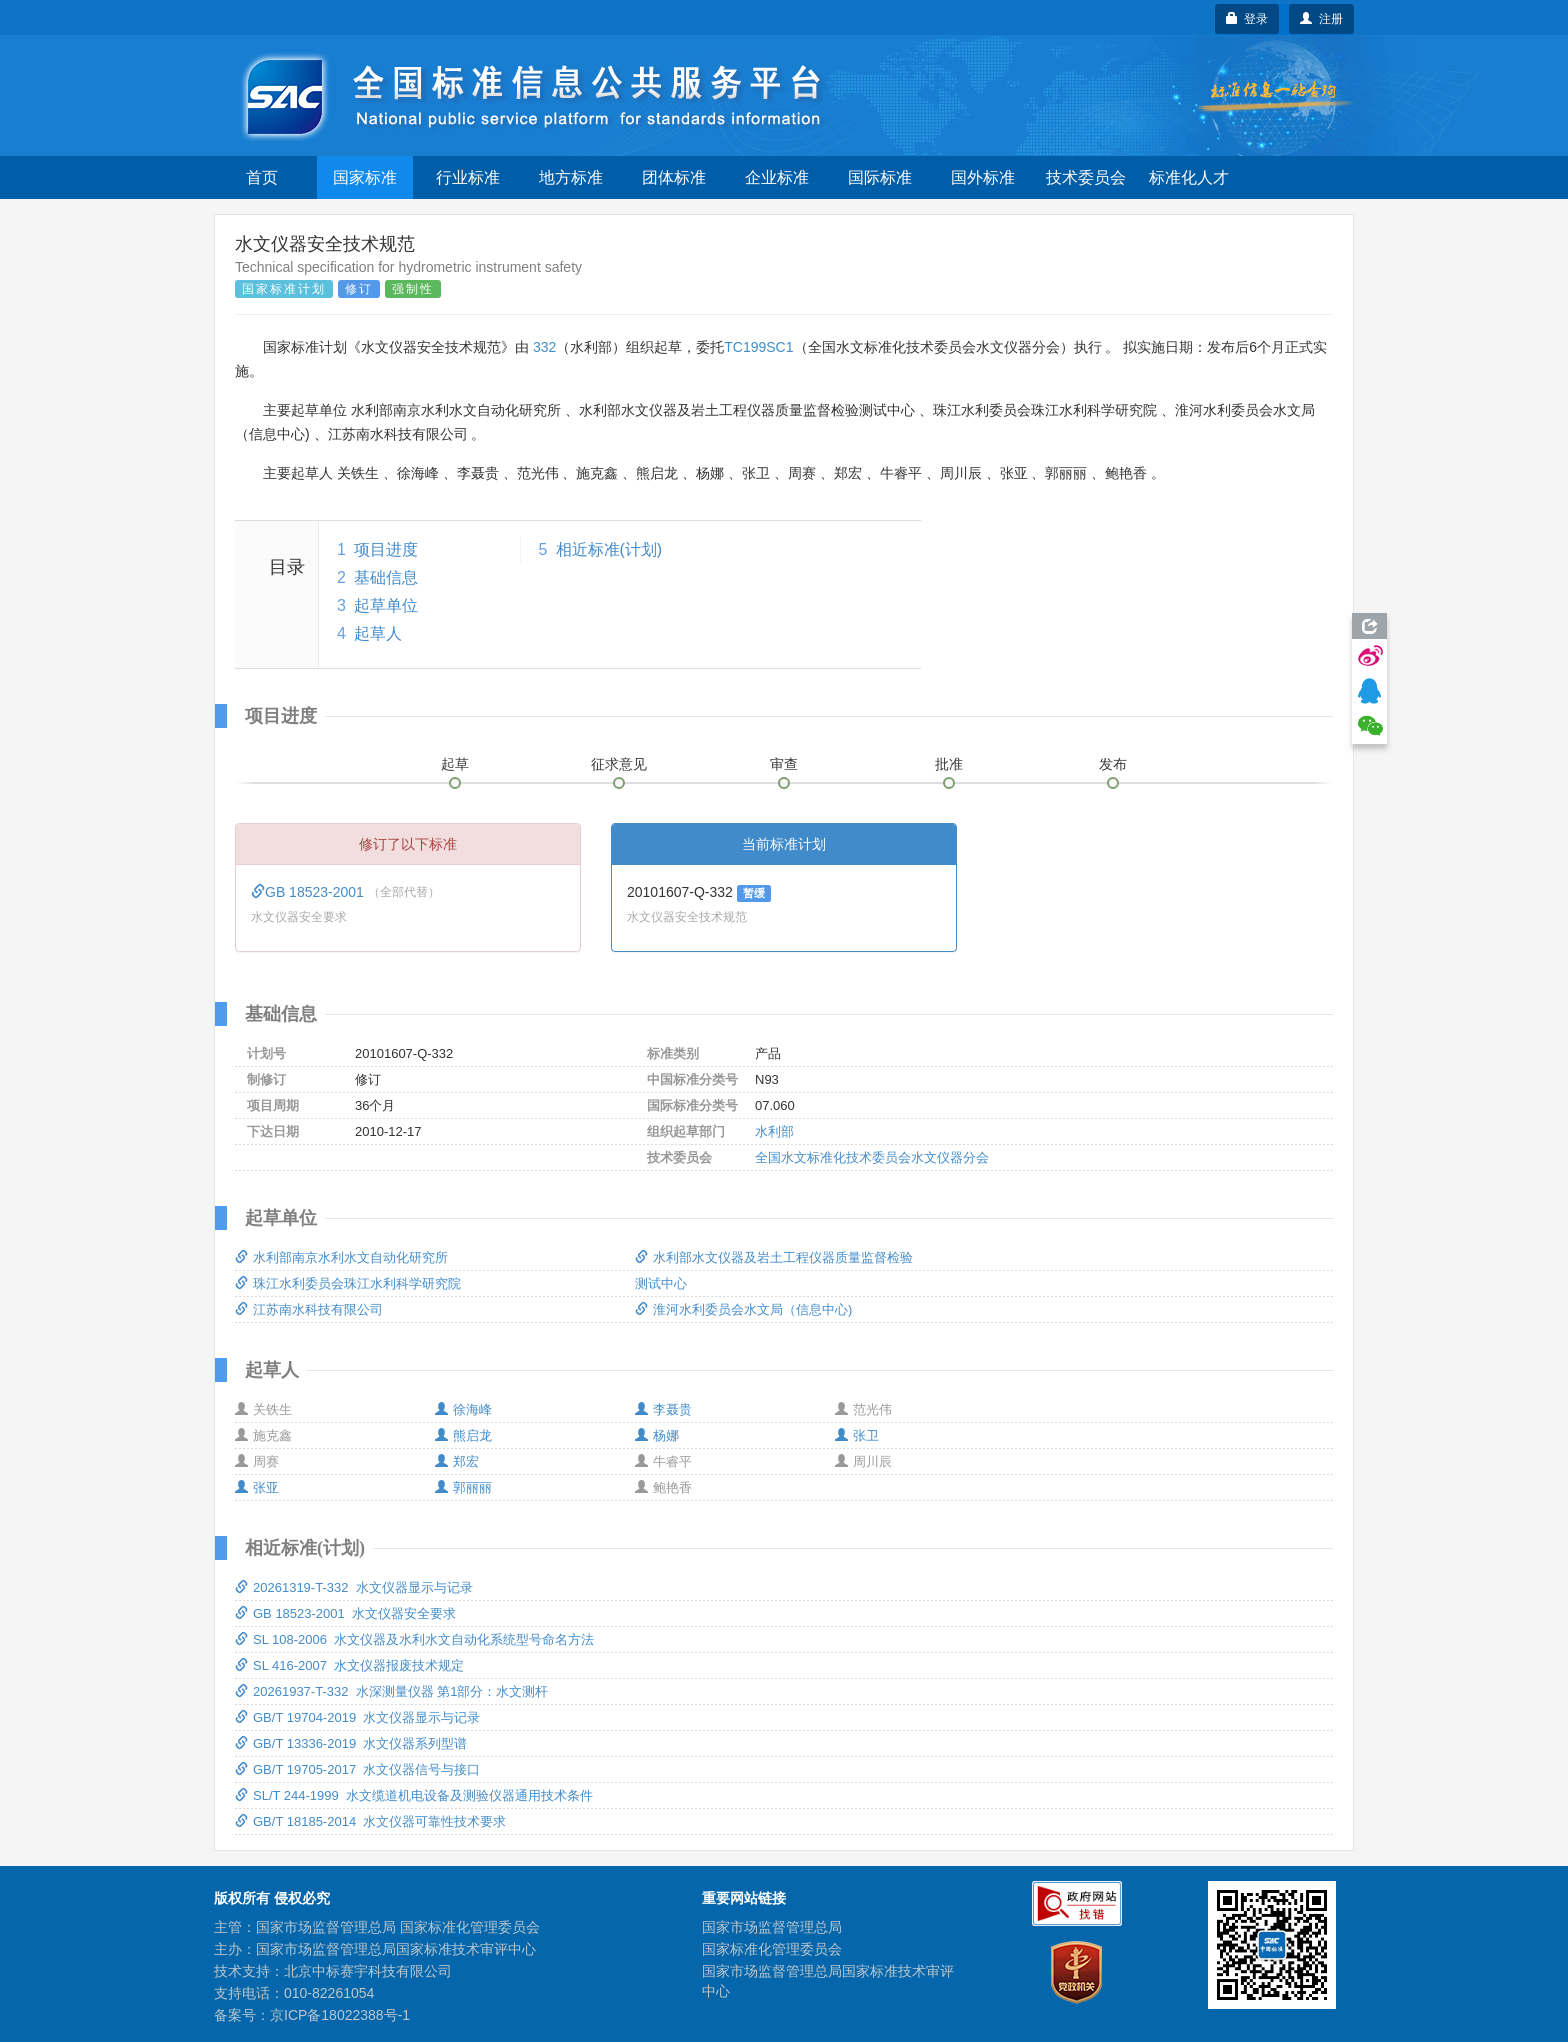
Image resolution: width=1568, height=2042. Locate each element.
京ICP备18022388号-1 (340, 2015)
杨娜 (657, 1435)
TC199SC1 (758, 347)
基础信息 (386, 577)
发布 (1113, 764)
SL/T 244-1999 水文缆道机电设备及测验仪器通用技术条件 (414, 1795)
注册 (1321, 19)
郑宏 (457, 1461)
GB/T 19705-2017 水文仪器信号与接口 (357, 1769)
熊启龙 (463, 1435)
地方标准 (571, 177)
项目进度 (386, 549)
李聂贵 (663, 1409)
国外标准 (983, 177)
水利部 (774, 1131)
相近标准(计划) (609, 549)
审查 (784, 764)
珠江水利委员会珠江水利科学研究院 (348, 1283)
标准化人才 (1189, 177)
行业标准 (468, 177)
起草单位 (386, 605)
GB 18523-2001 (309, 892)
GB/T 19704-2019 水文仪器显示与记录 (357, 1717)
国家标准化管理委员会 (772, 1949)
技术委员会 (1086, 177)
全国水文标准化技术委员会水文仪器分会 (872, 1157)
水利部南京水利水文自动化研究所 (341, 1257)
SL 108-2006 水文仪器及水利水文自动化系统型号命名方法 (414, 1639)
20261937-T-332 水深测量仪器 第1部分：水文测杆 (391, 1691)
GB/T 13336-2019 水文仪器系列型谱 (351, 1743)
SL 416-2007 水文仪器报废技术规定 (349, 1665)
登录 (1247, 19)
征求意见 (619, 764)
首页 (262, 177)
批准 (949, 764)
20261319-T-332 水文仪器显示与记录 (354, 1587)
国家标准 (365, 177)
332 (544, 347)
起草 (455, 764)
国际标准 (880, 177)
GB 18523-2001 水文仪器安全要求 (345, 1613)
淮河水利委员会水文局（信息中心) (743, 1309)
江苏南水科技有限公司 (309, 1309)
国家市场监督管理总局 (772, 1927)
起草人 (378, 633)
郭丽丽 (463, 1487)
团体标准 (674, 177)
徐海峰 (463, 1409)
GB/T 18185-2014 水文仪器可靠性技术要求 (370, 1821)
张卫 (857, 1435)
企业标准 (777, 177)
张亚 (257, 1487)
